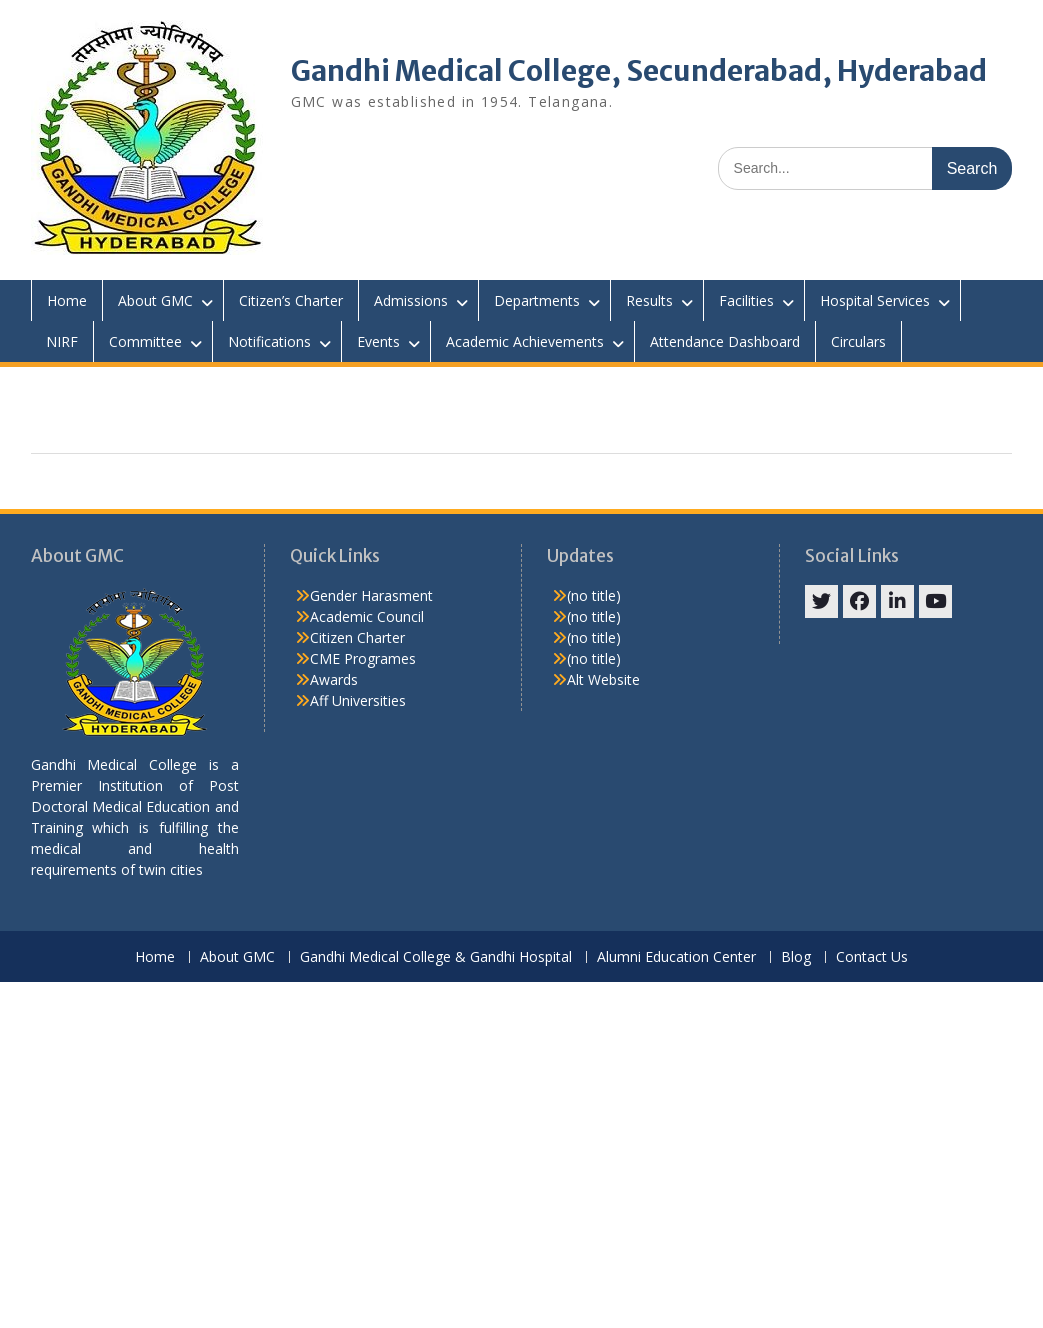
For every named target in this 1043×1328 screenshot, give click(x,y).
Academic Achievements (525, 341)
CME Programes (363, 658)
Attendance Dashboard (725, 341)
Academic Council (367, 616)
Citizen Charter (357, 637)
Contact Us (872, 957)
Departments (537, 300)
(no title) (594, 595)
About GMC (155, 300)
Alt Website (603, 679)
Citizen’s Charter (291, 300)
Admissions (411, 300)
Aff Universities (358, 700)
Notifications (269, 341)
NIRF (62, 341)
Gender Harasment (371, 595)
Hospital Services (875, 300)
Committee (145, 341)
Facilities (746, 300)
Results (649, 300)
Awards (334, 679)
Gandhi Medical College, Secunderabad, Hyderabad (639, 71)
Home (67, 300)
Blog (796, 957)
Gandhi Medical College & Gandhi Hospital (436, 957)
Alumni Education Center (676, 957)
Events (378, 341)
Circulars (858, 341)
